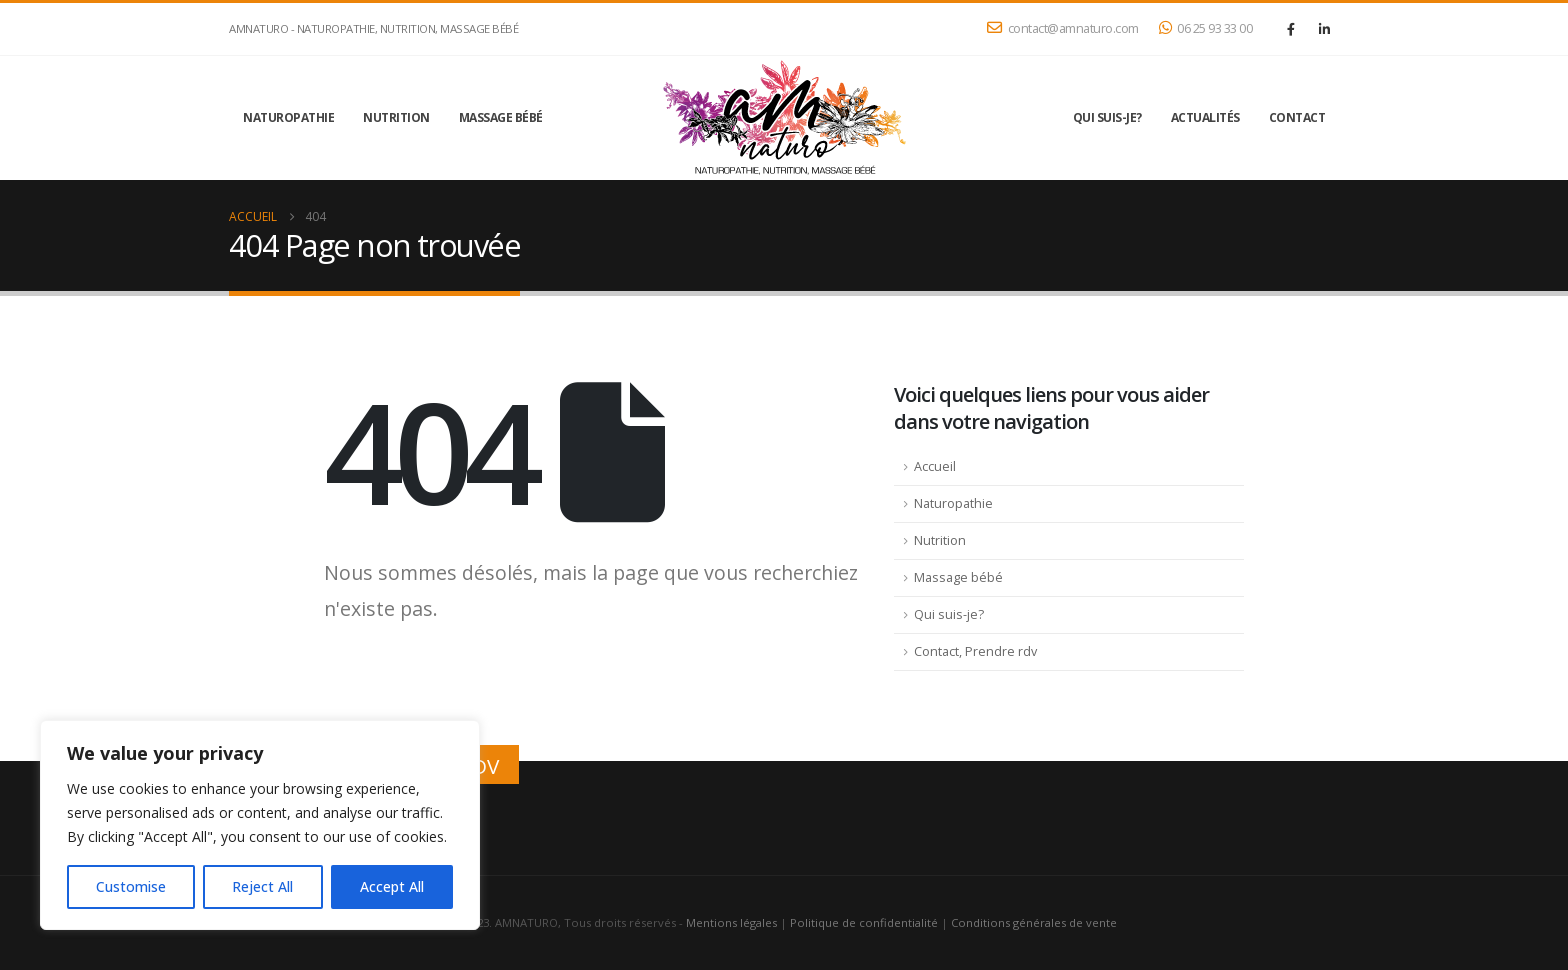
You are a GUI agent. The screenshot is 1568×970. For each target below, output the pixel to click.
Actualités (1205, 117)
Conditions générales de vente (1034, 922)
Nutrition (396, 117)
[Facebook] (1291, 29)
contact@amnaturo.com (1063, 28)
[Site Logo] (784, 118)
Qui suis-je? (1107, 117)
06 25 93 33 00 (1206, 28)
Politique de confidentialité (864, 922)
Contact (1297, 117)
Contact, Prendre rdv (975, 651)
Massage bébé (501, 117)
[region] (260, 825)
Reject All (262, 886)
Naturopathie (288, 117)
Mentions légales (731, 922)
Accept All (392, 886)
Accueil (935, 466)
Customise (131, 886)
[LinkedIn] (1324, 29)
